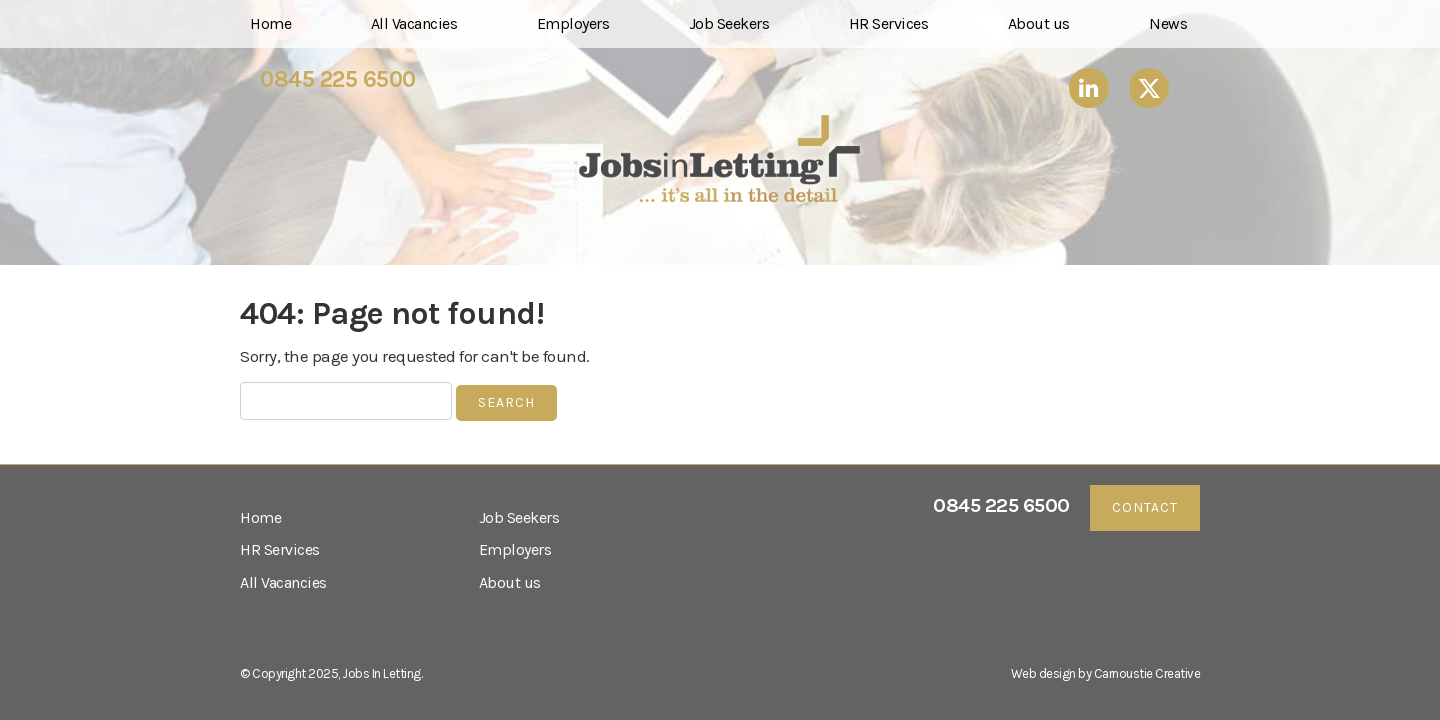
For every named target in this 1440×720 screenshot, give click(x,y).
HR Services (889, 23)
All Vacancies (414, 23)
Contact (1145, 507)
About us (1039, 23)
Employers (573, 23)
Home (270, 23)
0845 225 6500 (338, 80)
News (1168, 23)
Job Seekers (729, 23)
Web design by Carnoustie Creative (1106, 673)
